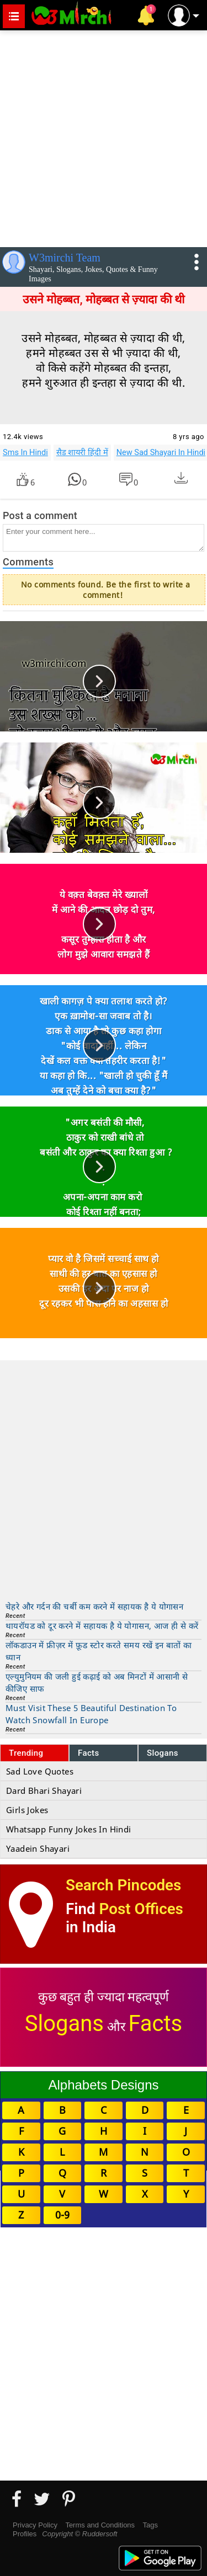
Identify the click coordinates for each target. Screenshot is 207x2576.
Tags (150, 2525)
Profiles (24, 2534)
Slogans (162, 1753)
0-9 (62, 2214)
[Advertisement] (103, 136)
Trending (26, 1753)
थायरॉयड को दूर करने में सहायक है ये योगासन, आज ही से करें (102, 1625)
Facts (88, 1753)
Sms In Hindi (25, 452)
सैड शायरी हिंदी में (82, 452)
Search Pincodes (123, 1885)
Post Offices (141, 1909)
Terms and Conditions (100, 2525)
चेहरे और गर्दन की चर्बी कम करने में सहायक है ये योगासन (94, 1606)
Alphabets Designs (103, 2084)
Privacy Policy (35, 2525)
